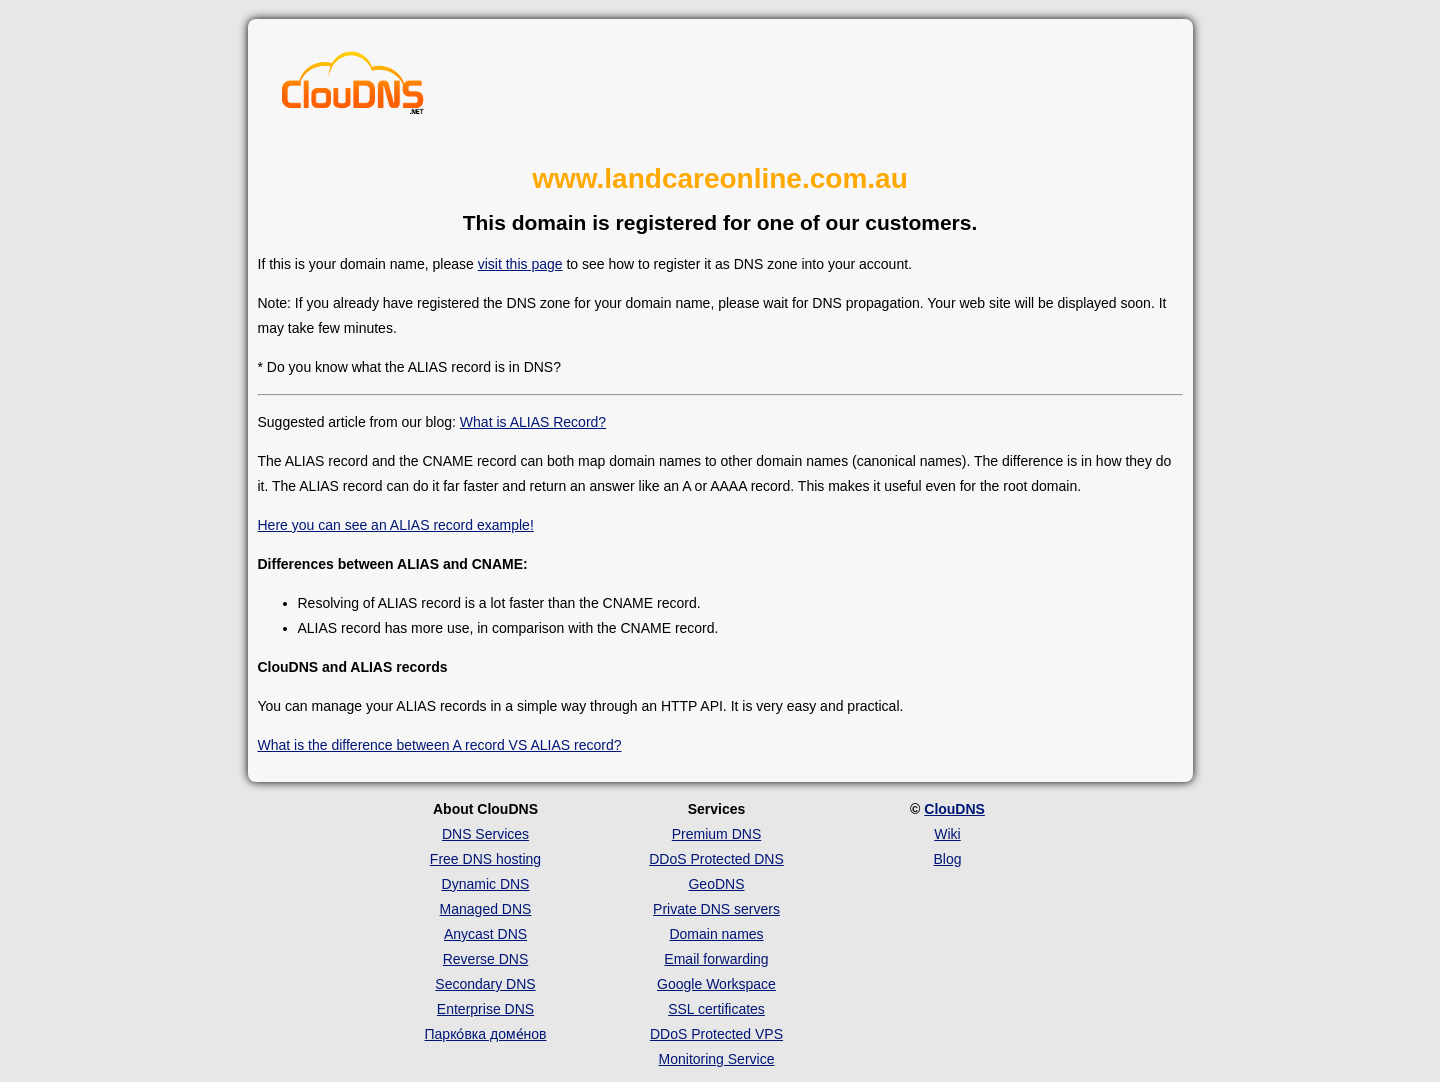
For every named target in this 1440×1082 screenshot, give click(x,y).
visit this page (520, 264)
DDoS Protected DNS (716, 859)
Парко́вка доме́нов (486, 1034)
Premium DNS (716, 834)
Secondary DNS (485, 984)
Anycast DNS (485, 934)
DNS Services (485, 834)
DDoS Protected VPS (716, 1034)
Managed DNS (486, 909)
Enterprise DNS (485, 1009)
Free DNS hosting (485, 859)
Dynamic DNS (486, 884)
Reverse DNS (486, 959)
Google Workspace (716, 984)
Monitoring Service (717, 1059)
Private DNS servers (716, 909)
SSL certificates (716, 1009)
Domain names (716, 934)
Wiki (947, 834)
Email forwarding (716, 959)
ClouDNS (954, 809)
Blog (947, 859)
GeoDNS (716, 884)
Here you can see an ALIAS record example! (396, 525)
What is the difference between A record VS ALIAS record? (440, 745)
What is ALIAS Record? (533, 422)
